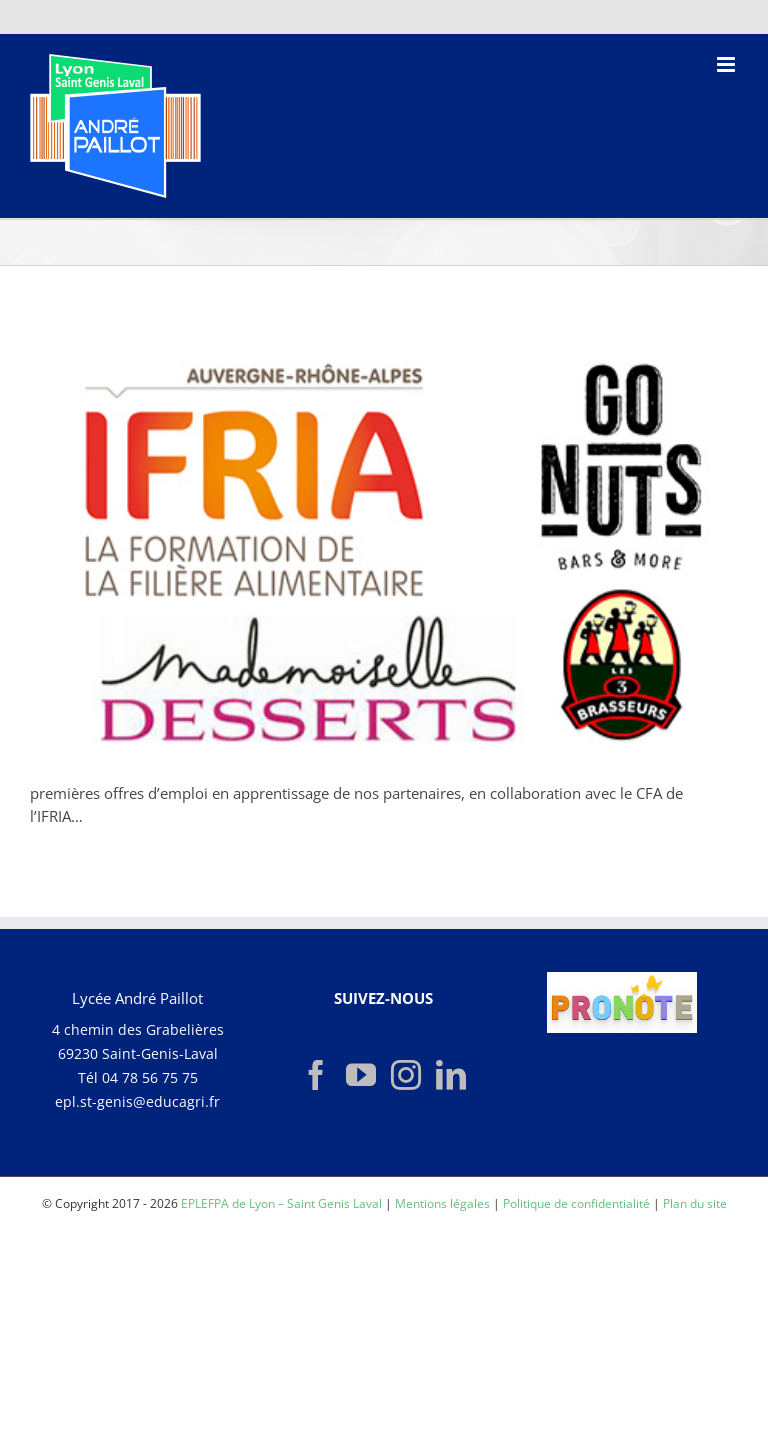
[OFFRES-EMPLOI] (384, 544)
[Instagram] (406, 1075)
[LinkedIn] (451, 1075)
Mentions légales (442, 1203)
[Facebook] (316, 1075)
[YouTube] (361, 1075)
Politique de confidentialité (576, 1203)
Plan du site (695, 1203)
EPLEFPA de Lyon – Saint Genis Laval (281, 1203)
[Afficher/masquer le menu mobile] (727, 64)
